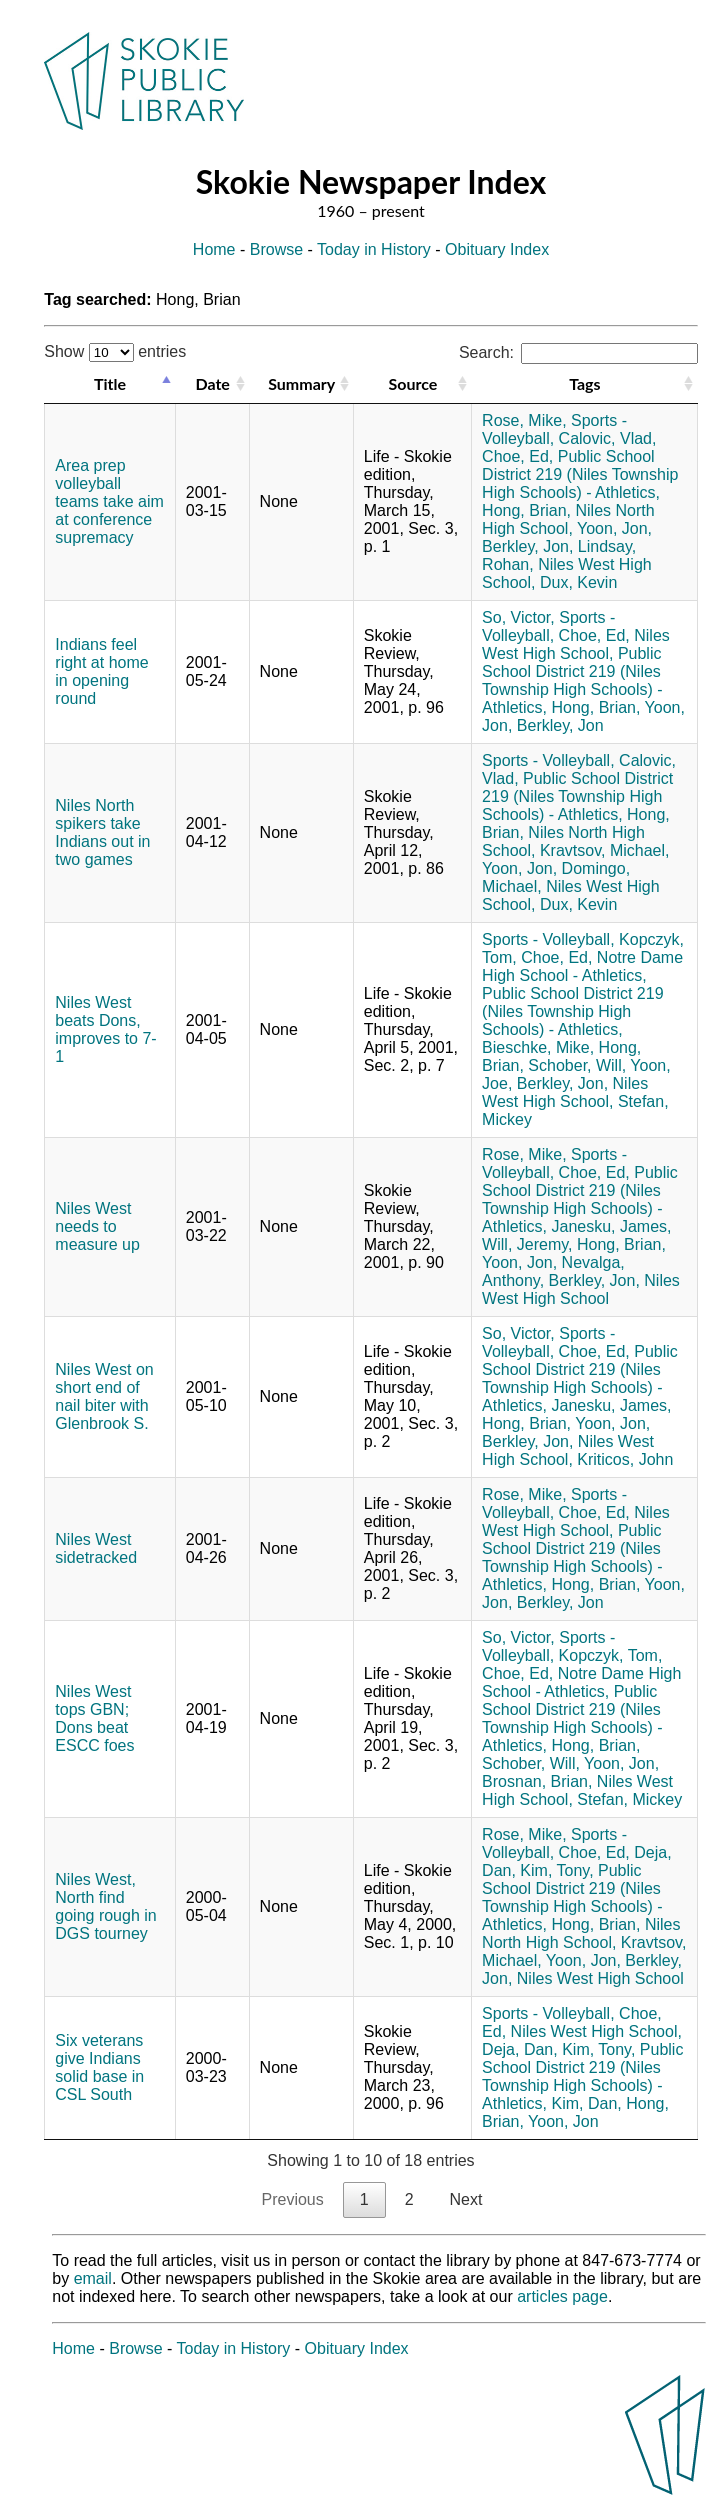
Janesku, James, (611, 1226)
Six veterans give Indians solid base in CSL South (99, 2067)
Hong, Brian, (526, 510)
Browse (276, 249)
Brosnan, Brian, (537, 1781)
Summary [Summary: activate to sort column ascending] (301, 383)
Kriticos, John (625, 1459)
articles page (562, 2296)
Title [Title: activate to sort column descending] (110, 383)
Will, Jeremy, (527, 1244)
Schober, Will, (577, 1065)
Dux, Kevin (578, 582)
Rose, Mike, (524, 420)
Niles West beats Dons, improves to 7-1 (105, 1029)
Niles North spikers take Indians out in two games (102, 832)
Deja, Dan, (520, 2049)
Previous (293, 2199)
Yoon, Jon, (614, 528)
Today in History (374, 249)
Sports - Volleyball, (548, 626)
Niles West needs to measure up (97, 1226)
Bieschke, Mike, (538, 1047)
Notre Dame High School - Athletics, (582, 966)
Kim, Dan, (586, 2103)
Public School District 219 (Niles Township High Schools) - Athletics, (580, 474)
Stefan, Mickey (629, 1799)
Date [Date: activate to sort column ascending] (212, 383)
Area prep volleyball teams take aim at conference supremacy (109, 501)
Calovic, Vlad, (608, 438)
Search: (578, 352)
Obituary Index (497, 249)
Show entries (115, 351)
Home (214, 249)
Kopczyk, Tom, (611, 1655)
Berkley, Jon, (527, 546)
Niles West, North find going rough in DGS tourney (105, 1906)
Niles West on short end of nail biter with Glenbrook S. (104, 1396)
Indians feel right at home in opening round (101, 671)
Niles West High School (581, 1289)
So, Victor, (518, 617)
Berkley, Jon (560, 725)
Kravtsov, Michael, (605, 850)
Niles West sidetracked (96, 1548)
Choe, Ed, (517, 456)
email (93, 2278)
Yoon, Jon (563, 2121)
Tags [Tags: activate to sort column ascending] (584, 383)
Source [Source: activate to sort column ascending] (413, 383)
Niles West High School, (576, 644)
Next (466, 2199)
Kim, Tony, (556, 1870)
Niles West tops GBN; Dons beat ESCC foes (94, 1718)
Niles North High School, (568, 519)
